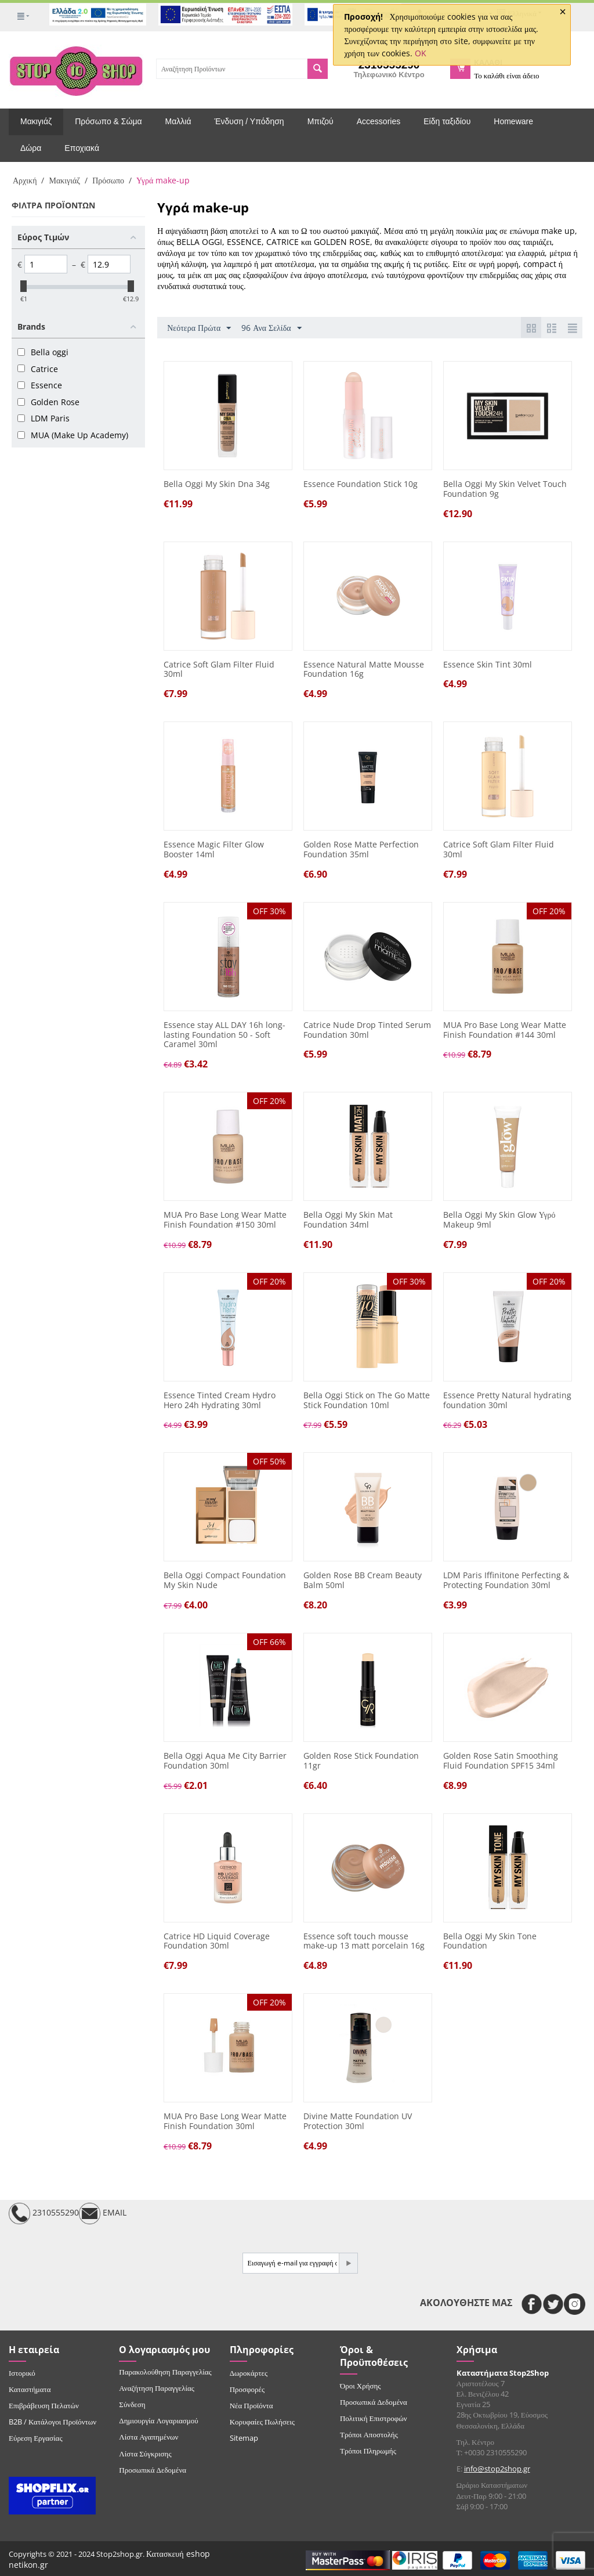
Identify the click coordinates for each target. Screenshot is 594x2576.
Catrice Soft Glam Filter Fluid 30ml (219, 670)
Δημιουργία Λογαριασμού (158, 2420)
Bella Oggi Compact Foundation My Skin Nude (225, 1580)
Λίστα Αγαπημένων (148, 2436)
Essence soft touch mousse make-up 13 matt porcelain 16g (364, 1941)
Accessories (378, 121)
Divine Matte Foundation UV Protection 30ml (357, 2121)
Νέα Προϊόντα (251, 2405)
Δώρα (30, 148)
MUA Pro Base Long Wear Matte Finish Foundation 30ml (225, 2121)
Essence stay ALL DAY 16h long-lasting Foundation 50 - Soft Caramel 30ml (224, 1034)
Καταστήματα (30, 2389)
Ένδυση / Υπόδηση (249, 121)
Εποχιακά (81, 148)
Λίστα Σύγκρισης (145, 2453)
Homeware (513, 121)
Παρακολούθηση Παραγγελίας (165, 2371)
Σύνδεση (132, 2404)
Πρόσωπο (108, 180)
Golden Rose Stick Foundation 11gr (361, 1761)
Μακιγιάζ (36, 121)
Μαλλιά (178, 121)
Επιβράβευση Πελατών (44, 2405)
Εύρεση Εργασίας (36, 2438)
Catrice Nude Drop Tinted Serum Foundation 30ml (367, 1030)
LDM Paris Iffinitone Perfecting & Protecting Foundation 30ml (506, 1580)
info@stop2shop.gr (497, 2468)
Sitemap (244, 2438)
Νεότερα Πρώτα (199, 328)
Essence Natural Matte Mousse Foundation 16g (363, 670)
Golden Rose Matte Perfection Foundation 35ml (361, 850)
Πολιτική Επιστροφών (373, 2418)
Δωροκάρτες (248, 2373)
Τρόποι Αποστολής (369, 2434)
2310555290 (44, 2213)
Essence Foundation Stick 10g (360, 484)
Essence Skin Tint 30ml (487, 665)
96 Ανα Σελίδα (271, 328)
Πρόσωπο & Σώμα (108, 121)
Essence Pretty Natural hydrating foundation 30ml (507, 1400)
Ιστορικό (22, 2373)
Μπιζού (320, 121)
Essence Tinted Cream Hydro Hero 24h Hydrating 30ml (220, 1400)
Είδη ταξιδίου (446, 121)
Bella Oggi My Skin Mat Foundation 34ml (348, 1220)
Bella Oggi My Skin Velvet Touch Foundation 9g (505, 489)
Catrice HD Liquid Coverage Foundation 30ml (217, 1941)
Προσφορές (247, 2389)
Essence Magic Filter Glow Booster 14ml (214, 850)
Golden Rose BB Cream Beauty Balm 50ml (362, 1580)
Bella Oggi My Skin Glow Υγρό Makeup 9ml (499, 1220)
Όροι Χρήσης (360, 2385)
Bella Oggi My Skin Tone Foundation (490, 1941)
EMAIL (102, 2213)
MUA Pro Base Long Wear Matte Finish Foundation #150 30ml (225, 1220)
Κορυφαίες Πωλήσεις (262, 2421)
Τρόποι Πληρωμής (368, 2450)
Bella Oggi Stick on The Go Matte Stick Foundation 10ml (366, 1400)
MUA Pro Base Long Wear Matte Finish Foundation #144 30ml (504, 1030)
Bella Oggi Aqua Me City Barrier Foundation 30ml (225, 1761)
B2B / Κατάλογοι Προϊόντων (52, 2421)
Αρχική (25, 180)
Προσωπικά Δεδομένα (152, 2470)
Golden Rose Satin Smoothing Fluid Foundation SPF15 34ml (500, 1761)
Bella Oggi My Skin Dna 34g (217, 484)
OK (420, 53)
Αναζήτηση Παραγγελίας (156, 2388)
